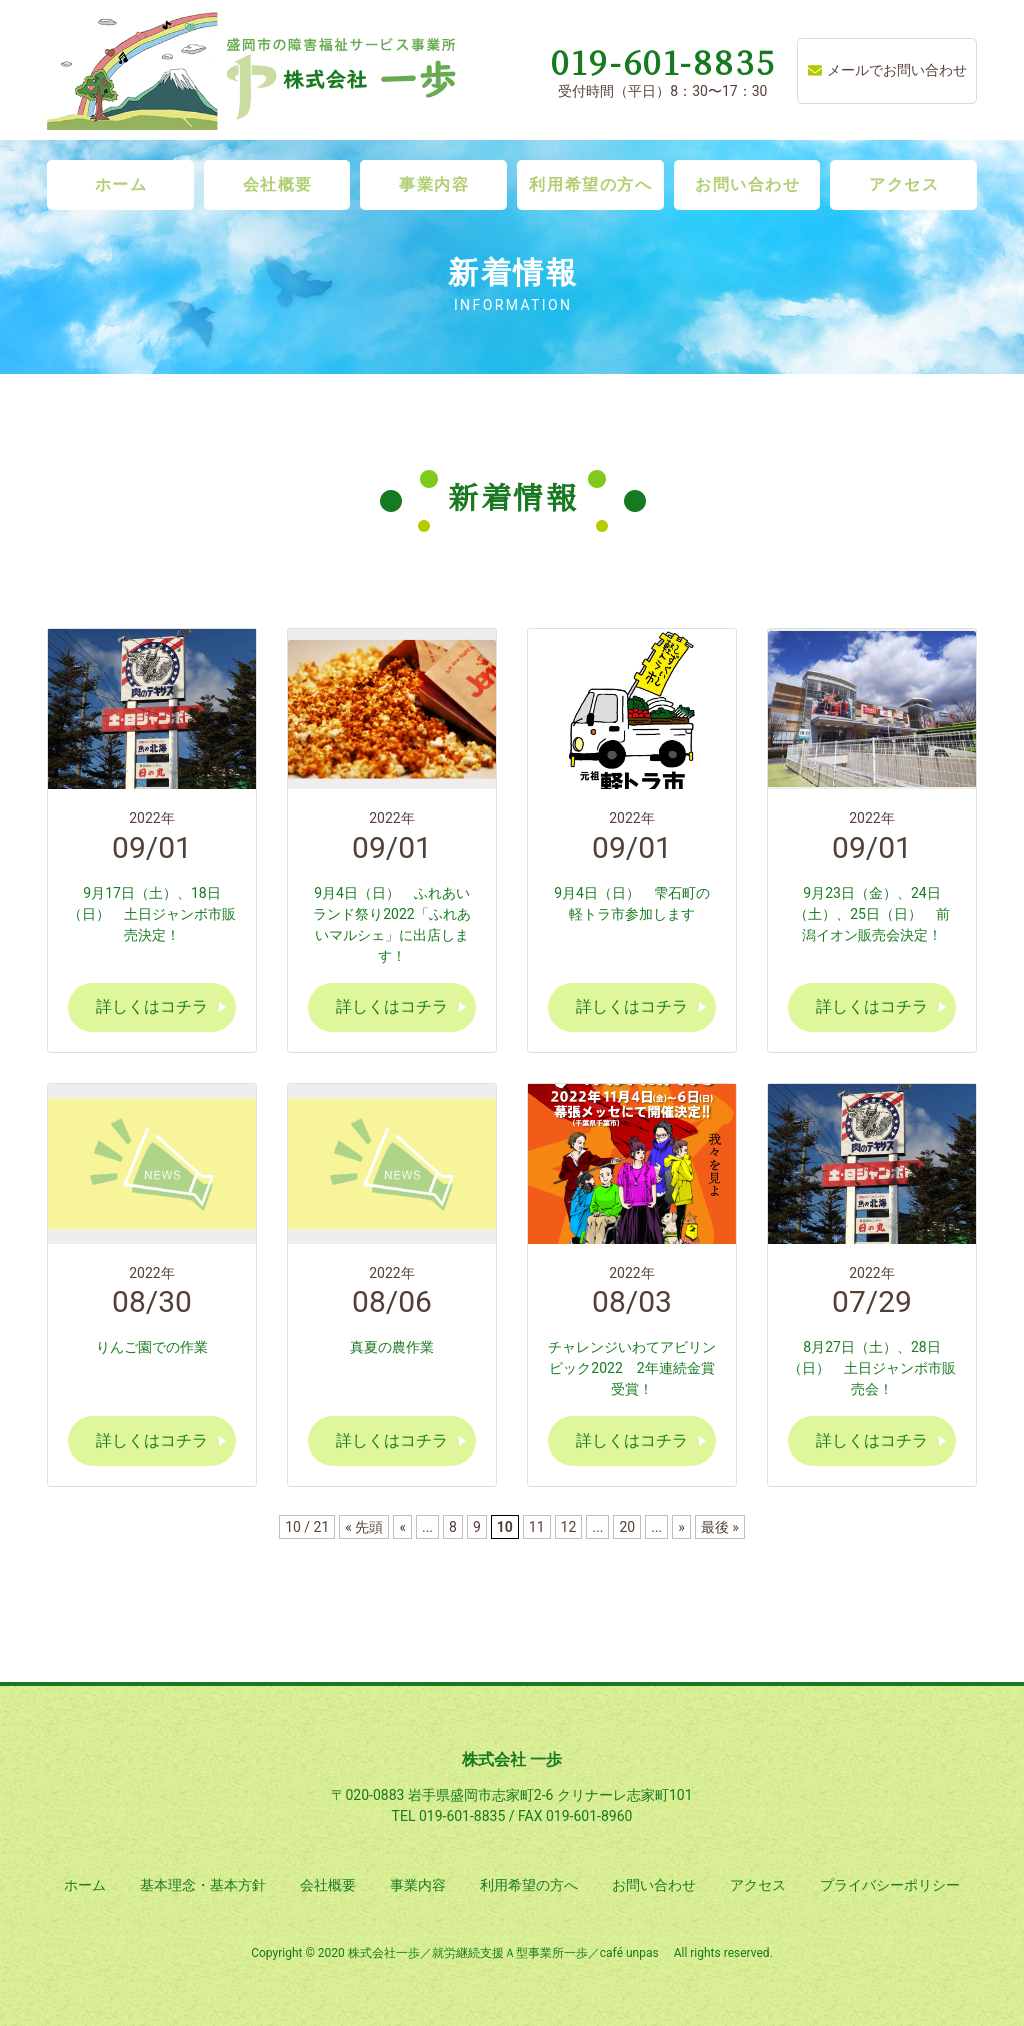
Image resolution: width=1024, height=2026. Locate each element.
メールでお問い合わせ (887, 70)
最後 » (720, 1527)
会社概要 (278, 184)
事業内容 (434, 184)
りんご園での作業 (152, 1347)
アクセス (904, 184)
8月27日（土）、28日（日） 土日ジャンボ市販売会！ (872, 1368)
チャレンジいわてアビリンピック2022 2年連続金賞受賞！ (632, 1368)
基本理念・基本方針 (203, 1885)
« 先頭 (364, 1527)
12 (569, 1527)
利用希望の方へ (590, 184)
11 (537, 1527)
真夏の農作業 (392, 1347)
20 (627, 1527)
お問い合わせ (748, 184)
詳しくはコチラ (152, 1006)
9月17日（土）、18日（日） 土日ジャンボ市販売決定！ (152, 914)
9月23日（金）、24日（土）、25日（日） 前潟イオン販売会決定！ (872, 914)
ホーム (121, 184)
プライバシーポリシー (890, 1885)
